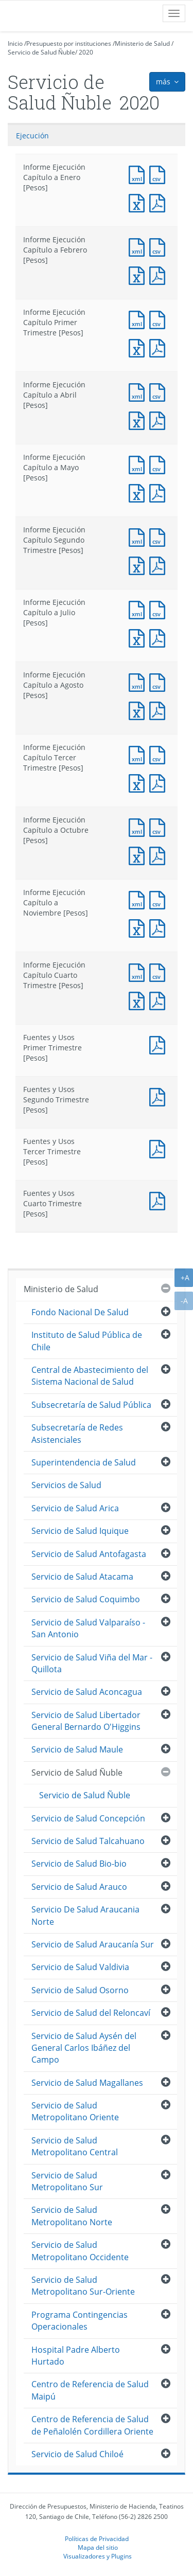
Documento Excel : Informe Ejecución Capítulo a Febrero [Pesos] (139, 274)
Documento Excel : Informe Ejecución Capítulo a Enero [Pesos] (139, 201)
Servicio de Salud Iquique (80, 1530)
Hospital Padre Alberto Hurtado (75, 2355)
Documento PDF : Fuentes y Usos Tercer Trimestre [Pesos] (159, 1147)
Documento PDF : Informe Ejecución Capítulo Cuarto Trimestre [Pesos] (159, 999)
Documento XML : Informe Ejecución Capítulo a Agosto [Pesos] (139, 681)
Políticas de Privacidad (97, 2538)
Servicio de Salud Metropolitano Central (74, 2146)
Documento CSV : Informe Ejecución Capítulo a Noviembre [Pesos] (159, 898)
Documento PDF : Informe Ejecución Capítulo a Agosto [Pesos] (159, 709)
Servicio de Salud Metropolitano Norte (71, 2215)
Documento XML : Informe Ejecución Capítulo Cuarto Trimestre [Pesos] (139, 971)
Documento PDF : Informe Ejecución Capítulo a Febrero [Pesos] (159, 274)
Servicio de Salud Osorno (80, 1990)
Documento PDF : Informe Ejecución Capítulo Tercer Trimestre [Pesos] (159, 782)
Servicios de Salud (66, 1485)
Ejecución (32, 135)
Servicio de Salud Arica (75, 1508)
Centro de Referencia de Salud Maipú (90, 2390)
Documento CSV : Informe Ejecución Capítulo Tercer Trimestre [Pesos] (159, 753)
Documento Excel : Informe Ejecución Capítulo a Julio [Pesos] (139, 637)
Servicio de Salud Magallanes (87, 2082)
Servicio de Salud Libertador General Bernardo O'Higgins (86, 1720)
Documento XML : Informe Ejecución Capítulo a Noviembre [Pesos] (139, 898)
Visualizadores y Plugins (97, 2556)
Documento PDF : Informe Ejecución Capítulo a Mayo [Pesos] (159, 492)
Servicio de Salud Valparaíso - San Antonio (88, 1628)
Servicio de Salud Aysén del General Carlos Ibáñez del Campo (83, 2048)
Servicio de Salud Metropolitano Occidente (80, 2250)
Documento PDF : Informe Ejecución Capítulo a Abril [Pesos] (159, 419)
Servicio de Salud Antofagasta (88, 1554)
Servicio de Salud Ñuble (41, 52)
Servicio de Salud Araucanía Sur (92, 1944)
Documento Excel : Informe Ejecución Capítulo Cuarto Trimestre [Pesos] (139, 999)
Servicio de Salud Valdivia (80, 1967)
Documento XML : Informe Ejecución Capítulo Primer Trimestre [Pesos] (139, 318)
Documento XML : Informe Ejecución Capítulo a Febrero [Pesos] (139, 246)
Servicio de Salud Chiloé (77, 2454)
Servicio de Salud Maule (77, 1749)
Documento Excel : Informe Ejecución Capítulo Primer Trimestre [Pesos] (139, 347)
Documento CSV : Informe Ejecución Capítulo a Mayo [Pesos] (159, 463)
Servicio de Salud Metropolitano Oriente (75, 2111)
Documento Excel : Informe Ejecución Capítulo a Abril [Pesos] (139, 419)
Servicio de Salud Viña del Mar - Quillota (91, 1663)
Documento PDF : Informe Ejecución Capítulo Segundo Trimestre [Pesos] (159, 564)
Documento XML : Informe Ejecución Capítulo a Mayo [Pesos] (139, 463)
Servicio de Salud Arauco (79, 1886)
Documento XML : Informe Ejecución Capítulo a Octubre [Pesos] (139, 826)
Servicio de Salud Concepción (88, 1818)
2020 (86, 52)
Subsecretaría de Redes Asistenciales (77, 1433)
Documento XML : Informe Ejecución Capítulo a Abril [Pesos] (139, 391)
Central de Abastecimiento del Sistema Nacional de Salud (89, 1375)
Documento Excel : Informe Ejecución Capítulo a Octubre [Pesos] (139, 854)
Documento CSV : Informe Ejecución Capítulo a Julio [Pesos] (159, 608)
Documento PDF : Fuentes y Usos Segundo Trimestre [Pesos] (159, 1095)
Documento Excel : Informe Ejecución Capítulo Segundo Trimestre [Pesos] (139, 564)
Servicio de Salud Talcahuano (88, 1841)
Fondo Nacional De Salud (80, 1312)
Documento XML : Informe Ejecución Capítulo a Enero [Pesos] (139, 173)
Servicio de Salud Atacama (82, 1576)
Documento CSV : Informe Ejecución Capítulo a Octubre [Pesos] (159, 826)
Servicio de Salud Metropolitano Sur (67, 2181)
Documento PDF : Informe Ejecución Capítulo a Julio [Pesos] (159, 637)
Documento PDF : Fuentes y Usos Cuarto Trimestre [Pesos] (159, 1199)
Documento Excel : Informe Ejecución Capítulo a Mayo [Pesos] (139, 492)
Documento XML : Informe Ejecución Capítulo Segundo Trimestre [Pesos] (139, 536)
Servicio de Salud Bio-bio (79, 1863)
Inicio (15, 43)
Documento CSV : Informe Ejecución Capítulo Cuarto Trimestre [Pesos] (159, 971)
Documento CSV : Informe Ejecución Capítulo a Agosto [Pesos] (159, 681)
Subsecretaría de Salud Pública (91, 1404)
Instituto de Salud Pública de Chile (86, 1340)
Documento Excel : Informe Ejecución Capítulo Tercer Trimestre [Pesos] (139, 782)
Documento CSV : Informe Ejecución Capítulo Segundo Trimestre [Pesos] (159, 536)
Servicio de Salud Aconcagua (86, 1691)
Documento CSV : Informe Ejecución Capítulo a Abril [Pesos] (159, 391)
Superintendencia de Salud (83, 1462)
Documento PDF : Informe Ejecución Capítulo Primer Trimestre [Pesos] (159, 347)
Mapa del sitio (98, 2547)
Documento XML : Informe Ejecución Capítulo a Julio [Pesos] (139, 608)
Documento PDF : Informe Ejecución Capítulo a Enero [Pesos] (159, 201)
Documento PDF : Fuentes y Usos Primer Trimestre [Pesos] (159, 1044)
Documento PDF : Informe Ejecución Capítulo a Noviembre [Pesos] (159, 927)
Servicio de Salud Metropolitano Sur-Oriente (83, 2285)
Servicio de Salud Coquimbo (85, 1599)
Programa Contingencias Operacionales (79, 2320)
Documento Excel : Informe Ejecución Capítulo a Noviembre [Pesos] (139, 927)
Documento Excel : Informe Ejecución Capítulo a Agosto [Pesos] (139, 709)
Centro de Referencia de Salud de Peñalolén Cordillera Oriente (92, 2425)
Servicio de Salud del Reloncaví (90, 2012)
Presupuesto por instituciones (68, 43)
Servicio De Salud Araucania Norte (85, 1915)
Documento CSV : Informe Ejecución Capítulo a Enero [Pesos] (159, 173)
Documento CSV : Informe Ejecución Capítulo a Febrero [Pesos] (159, 246)
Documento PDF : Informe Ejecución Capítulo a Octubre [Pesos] (159, 854)
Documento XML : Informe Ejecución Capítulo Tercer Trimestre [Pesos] (139, 753)
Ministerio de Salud (142, 43)
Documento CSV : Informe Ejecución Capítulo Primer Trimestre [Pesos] (159, 318)
